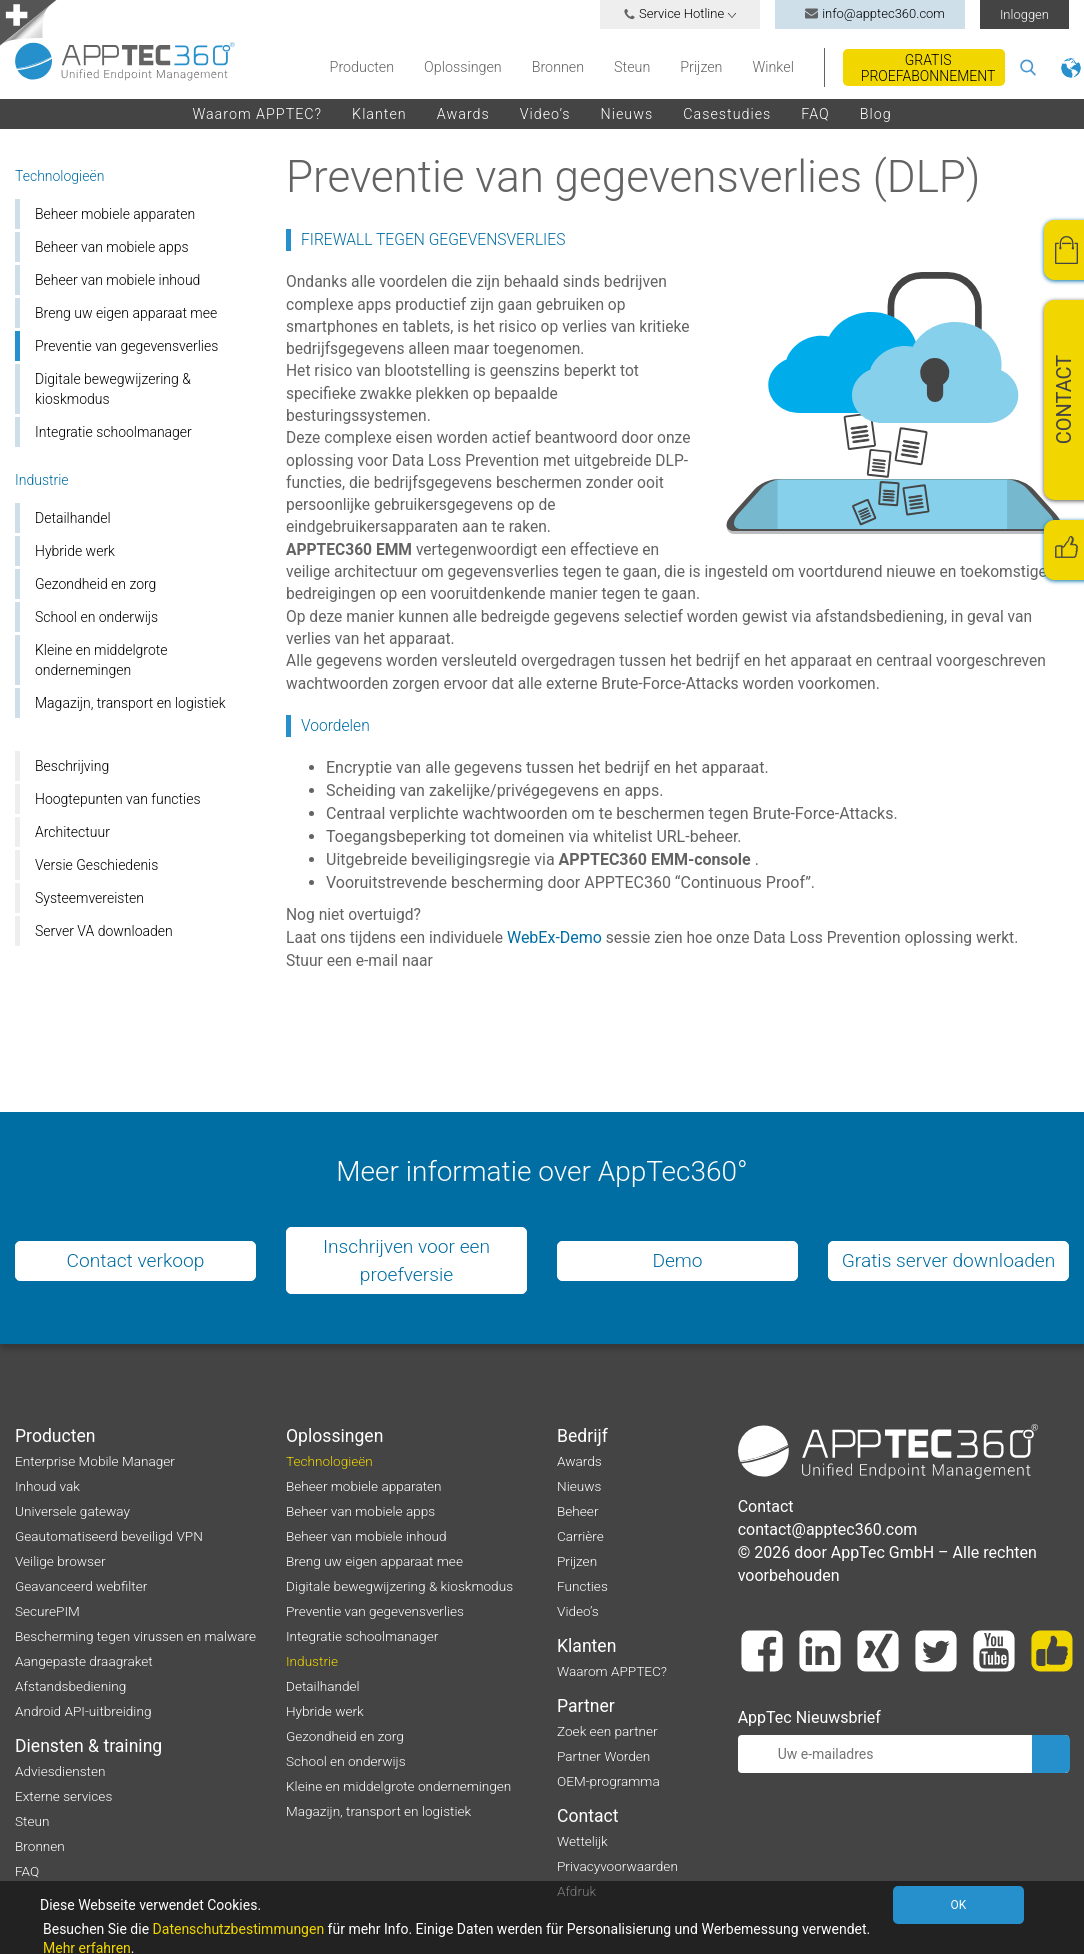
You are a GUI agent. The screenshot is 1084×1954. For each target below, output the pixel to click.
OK (961, 1905)
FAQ (815, 114)
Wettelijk (582, 1841)
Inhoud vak (47, 1486)
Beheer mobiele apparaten (115, 214)
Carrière (580, 1536)
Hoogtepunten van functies (118, 799)
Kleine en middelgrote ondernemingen (101, 660)
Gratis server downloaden (949, 1260)
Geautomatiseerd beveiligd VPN (109, 1536)
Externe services (63, 1796)
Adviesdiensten (60, 1771)
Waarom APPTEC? (257, 114)
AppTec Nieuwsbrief (809, 1717)
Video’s (545, 114)
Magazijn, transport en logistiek (130, 703)
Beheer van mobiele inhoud (117, 280)
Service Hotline (680, 13)
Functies (582, 1586)
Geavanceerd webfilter (81, 1586)
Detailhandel (73, 518)
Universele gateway (72, 1511)
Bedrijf (582, 1436)
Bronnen (558, 67)
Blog (876, 114)
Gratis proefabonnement (928, 68)
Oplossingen (463, 67)
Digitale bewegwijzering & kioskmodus (113, 389)
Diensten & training (88, 1746)
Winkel (772, 67)
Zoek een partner (607, 1731)
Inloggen (1024, 14)
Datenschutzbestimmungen (239, 1929)
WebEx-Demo (554, 937)
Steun (632, 67)
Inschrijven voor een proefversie (406, 1260)
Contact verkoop (136, 1260)
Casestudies (727, 114)
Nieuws (627, 114)
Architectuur (72, 832)
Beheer (577, 1511)
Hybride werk (75, 551)
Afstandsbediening (70, 1686)
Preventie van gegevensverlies (126, 346)
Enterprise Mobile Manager (95, 1461)
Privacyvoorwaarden (617, 1866)
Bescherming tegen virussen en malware (135, 1636)
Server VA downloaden (104, 931)
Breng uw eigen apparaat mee (126, 313)
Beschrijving (72, 766)
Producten (362, 67)
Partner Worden (603, 1756)
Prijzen (701, 67)
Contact (588, 1816)
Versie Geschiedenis (96, 865)
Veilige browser (60, 1561)
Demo (677, 1260)
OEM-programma (608, 1781)
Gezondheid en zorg (95, 584)
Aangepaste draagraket (84, 1661)
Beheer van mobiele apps (112, 247)
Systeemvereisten (89, 898)
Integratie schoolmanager (113, 432)
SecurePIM (47, 1611)
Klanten (379, 114)
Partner (586, 1706)
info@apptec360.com (870, 13)
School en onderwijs (96, 617)
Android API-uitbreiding (83, 1711)
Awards (463, 114)
